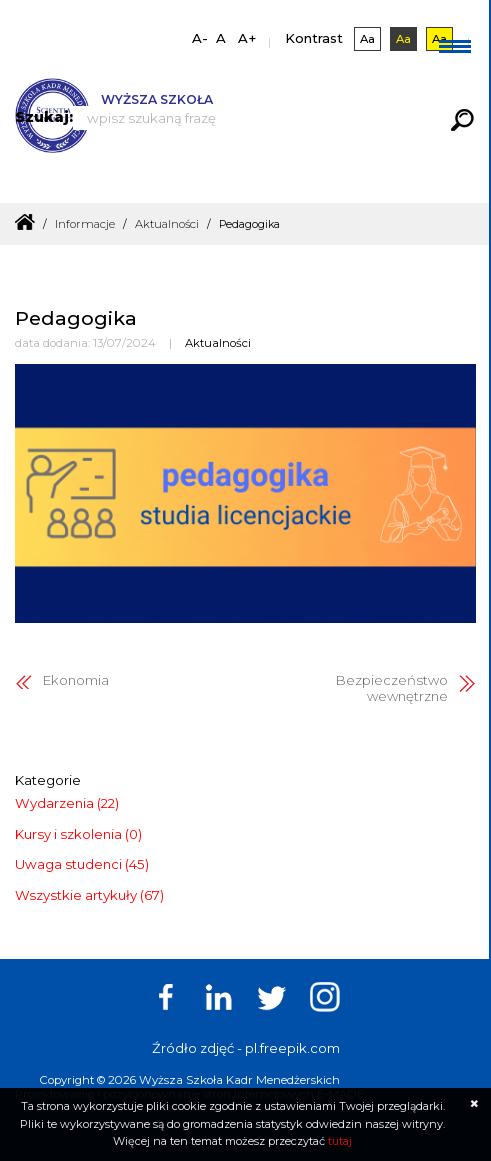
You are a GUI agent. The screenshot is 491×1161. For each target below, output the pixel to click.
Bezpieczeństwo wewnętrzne (392, 687)
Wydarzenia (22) (67, 802)
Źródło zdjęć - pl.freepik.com (246, 1047)
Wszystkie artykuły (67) (89, 894)
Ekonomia (76, 679)
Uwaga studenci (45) (82, 863)
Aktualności (218, 342)
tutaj (340, 1141)
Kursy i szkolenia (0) (78, 833)
